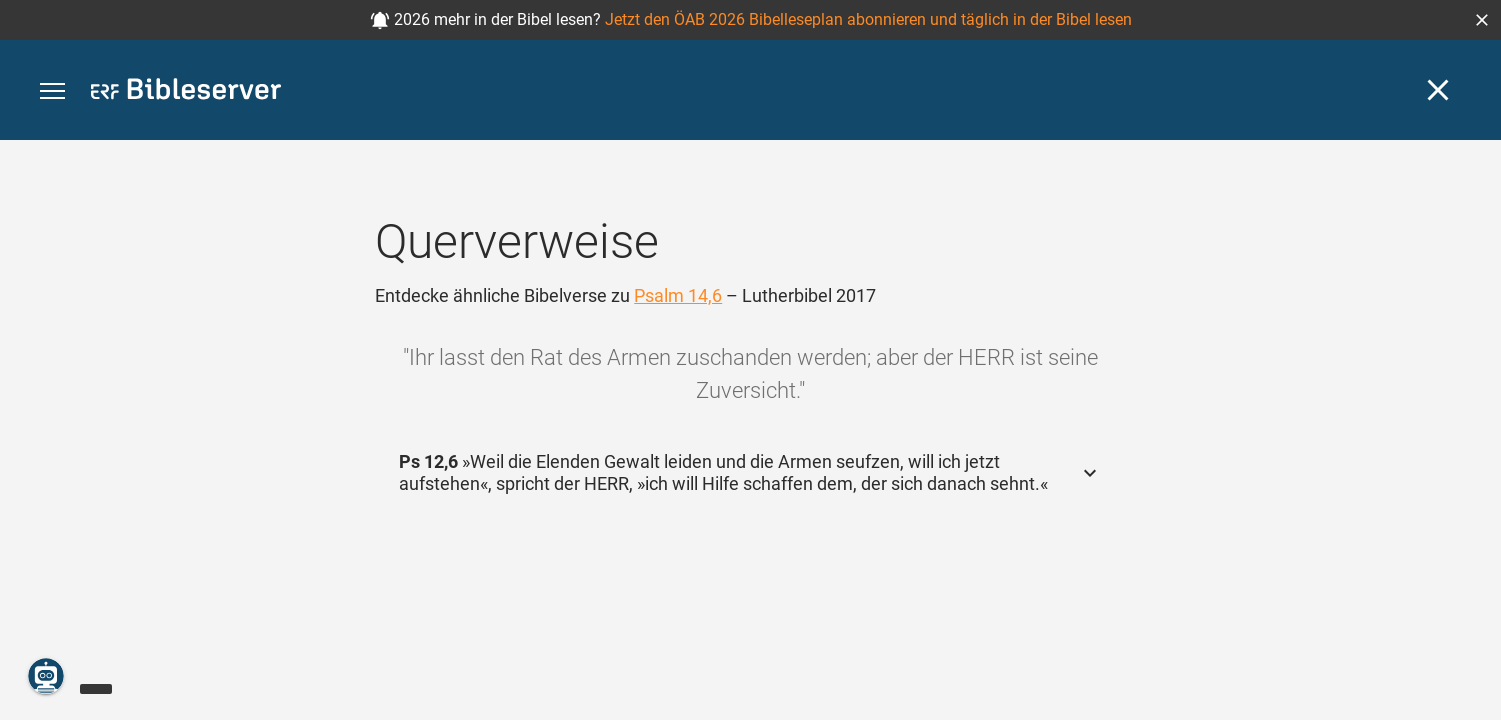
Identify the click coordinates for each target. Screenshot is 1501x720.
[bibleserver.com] (186, 92)
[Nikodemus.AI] (46, 676)
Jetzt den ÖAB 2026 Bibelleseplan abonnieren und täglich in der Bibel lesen (868, 19)
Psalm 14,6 (678, 295)
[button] (1482, 20)
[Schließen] (1438, 90)
